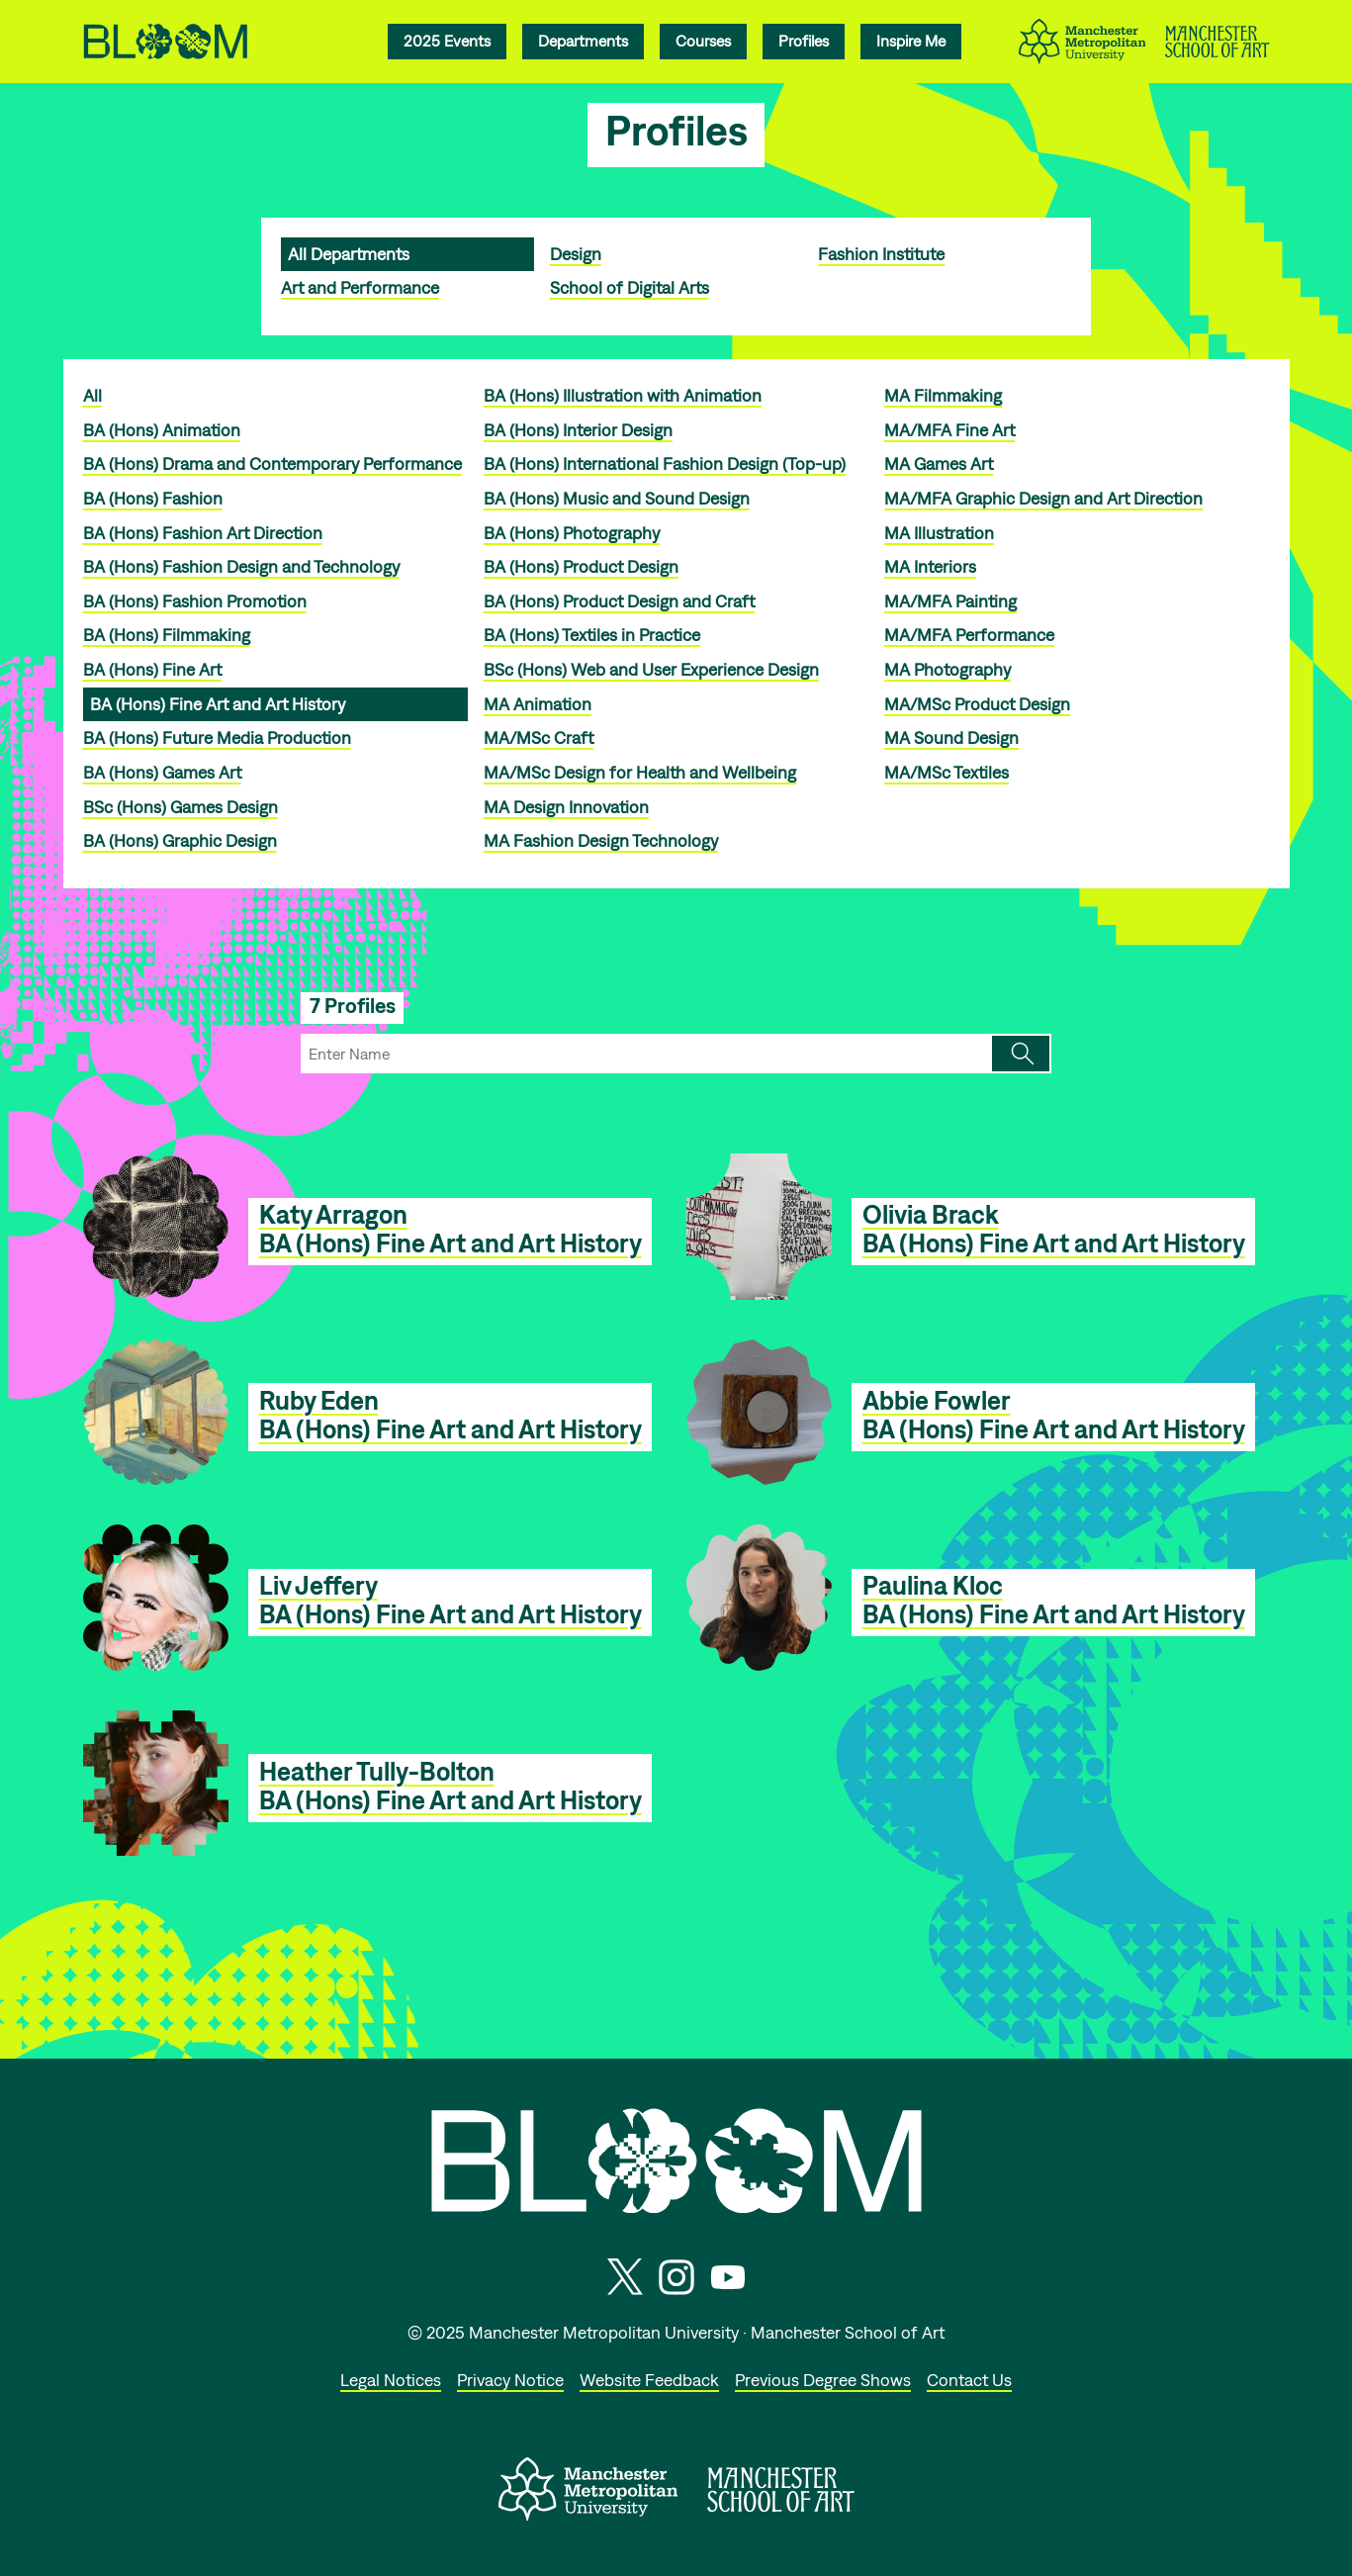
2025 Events (447, 40)
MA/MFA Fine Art (949, 429)
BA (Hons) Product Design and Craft (619, 601)
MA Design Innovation (566, 806)
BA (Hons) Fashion (153, 498)
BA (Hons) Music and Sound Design (617, 498)
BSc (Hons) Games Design (180, 806)
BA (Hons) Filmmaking (166, 634)
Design (575, 253)
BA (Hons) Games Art (162, 772)
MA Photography (947, 669)
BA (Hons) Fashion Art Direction (202, 532)
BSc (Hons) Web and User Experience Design (651, 669)
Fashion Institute (881, 253)
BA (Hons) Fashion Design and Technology (241, 566)
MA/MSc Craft (538, 737)
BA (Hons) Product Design (581, 566)
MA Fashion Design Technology (601, 840)
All (92, 395)
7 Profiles (353, 1005)
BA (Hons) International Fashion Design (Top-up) (665, 463)
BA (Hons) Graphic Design (180, 840)
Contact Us (969, 2379)
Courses (703, 40)
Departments (583, 40)
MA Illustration (939, 532)
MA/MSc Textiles (946, 772)
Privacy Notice (510, 2379)
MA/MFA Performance (969, 634)
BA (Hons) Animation (161, 429)
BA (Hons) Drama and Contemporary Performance (272, 463)
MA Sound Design (951, 737)
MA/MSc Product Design (977, 703)
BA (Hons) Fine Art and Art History (217, 703)
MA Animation (537, 703)
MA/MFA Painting (950, 601)
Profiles (803, 40)
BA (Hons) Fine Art (152, 669)
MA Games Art (938, 463)
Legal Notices (390, 2379)
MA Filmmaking (943, 395)
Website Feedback (649, 2379)
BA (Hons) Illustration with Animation (623, 395)
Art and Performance (360, 287)
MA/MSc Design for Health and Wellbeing (640, 772)
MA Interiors (930, 566)
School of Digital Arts (629, 287)
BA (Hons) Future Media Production (217, 737)
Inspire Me (911, 40)
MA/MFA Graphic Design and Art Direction (1043, 498)
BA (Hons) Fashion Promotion (195, 601)
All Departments (348, 253)
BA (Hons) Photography (572, 532)
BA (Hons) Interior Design (578, 429)
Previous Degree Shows (823, 2379)
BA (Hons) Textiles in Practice (592, 634)
